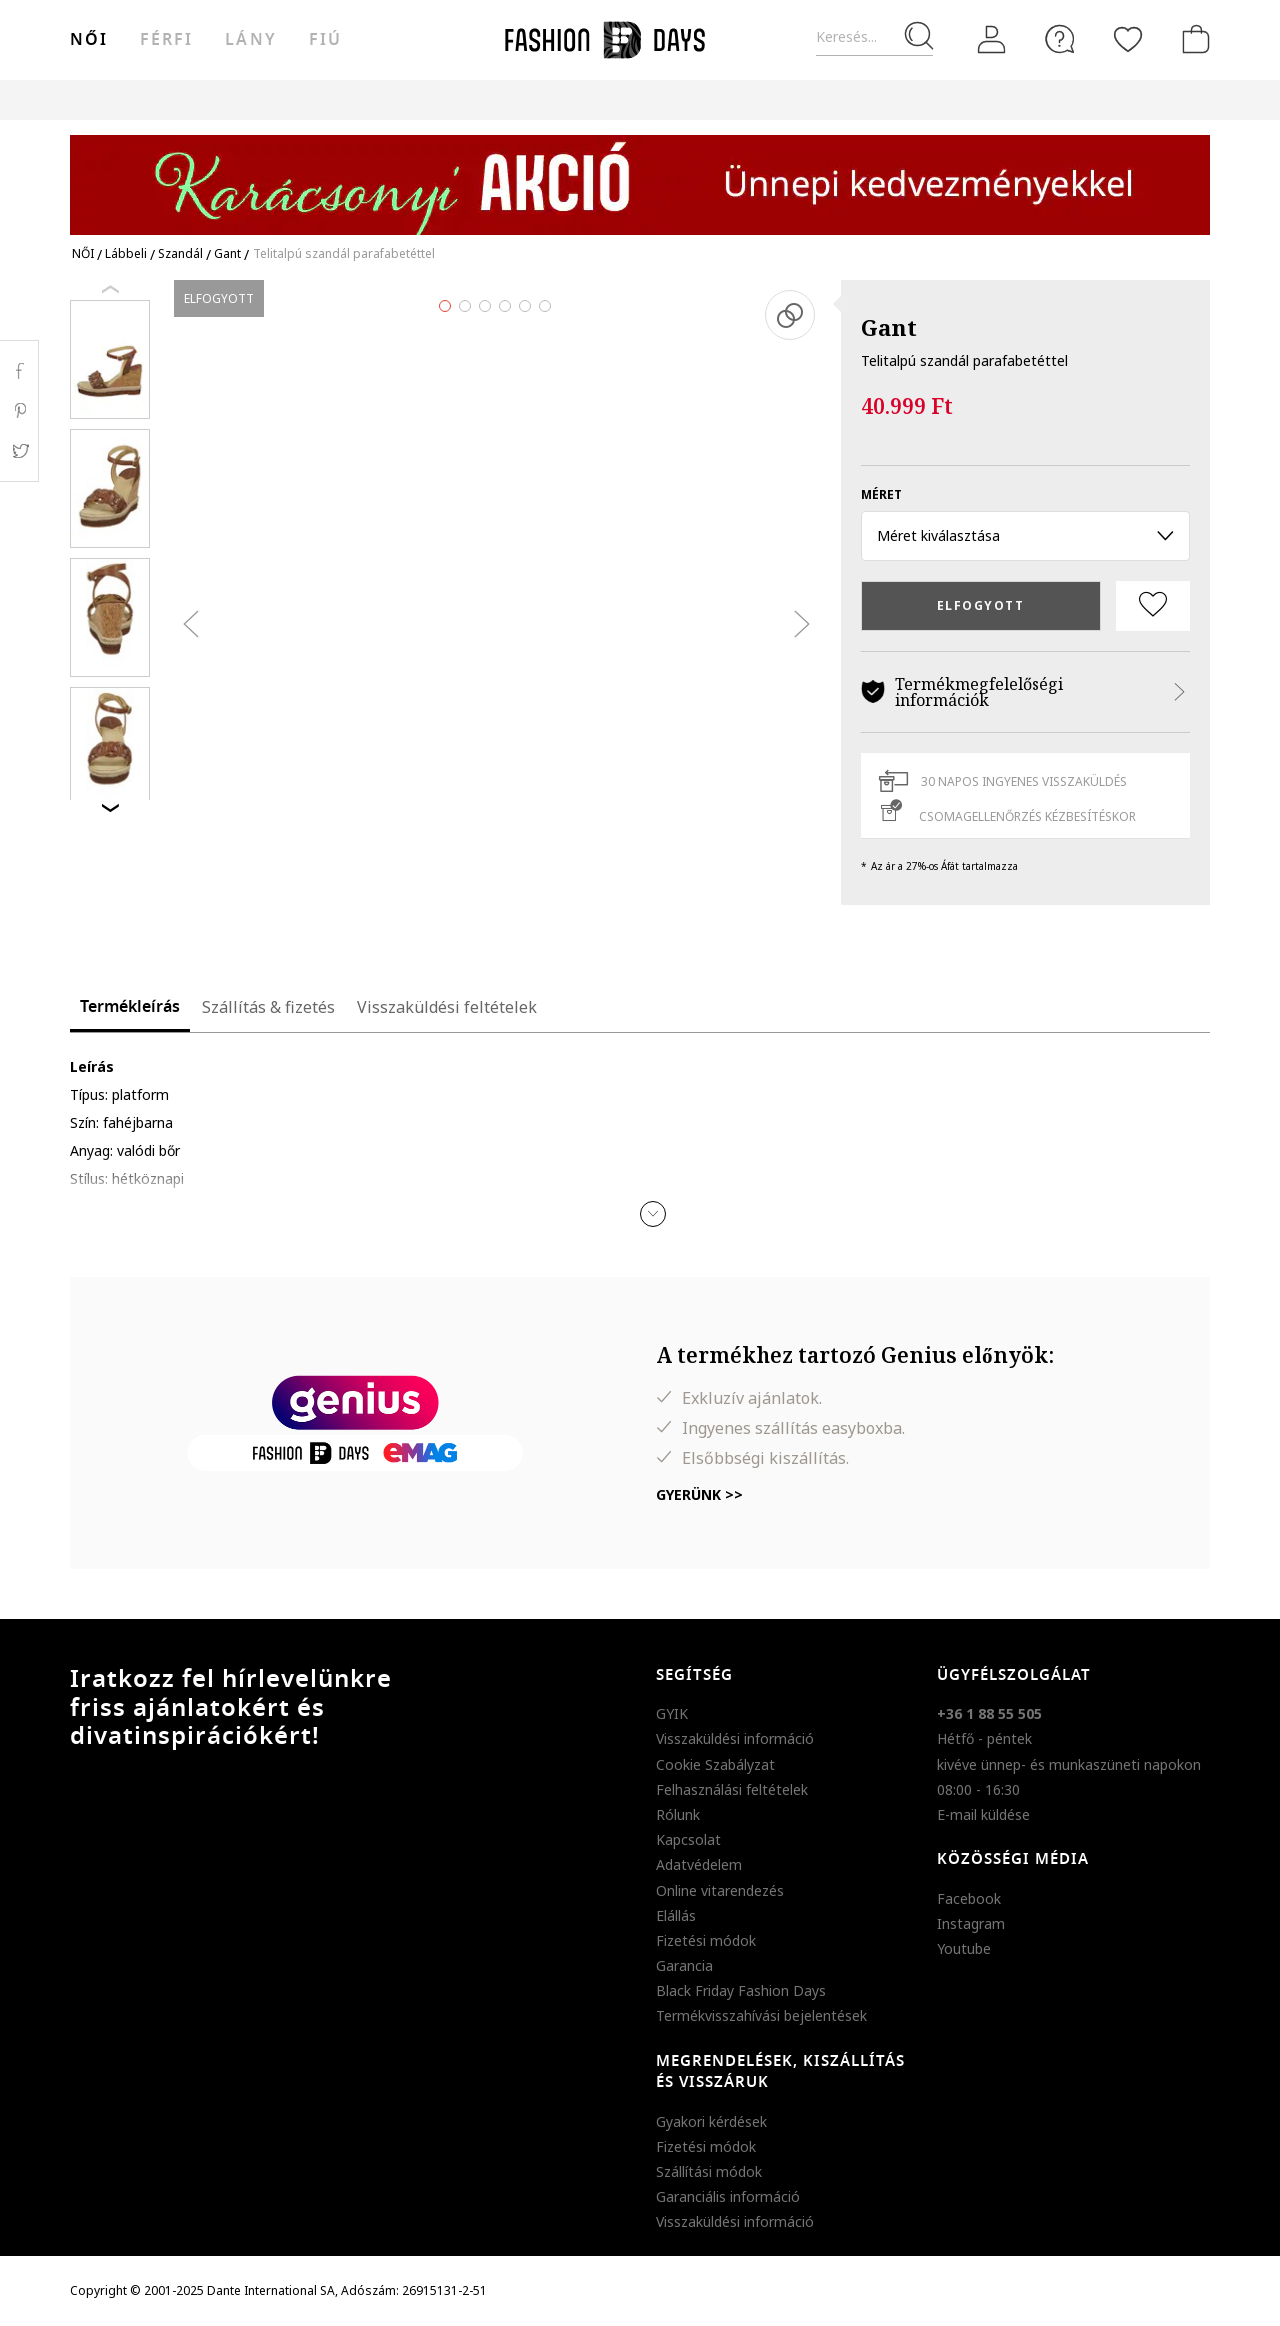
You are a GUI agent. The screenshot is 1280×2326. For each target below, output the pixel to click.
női (89, 40)
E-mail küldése (983, 1814)
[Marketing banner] (640, 175)
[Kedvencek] (1128, 39)
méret (881, 494)
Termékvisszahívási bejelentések (761, 2015)
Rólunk (678, 1814)
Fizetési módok (706, 1940)
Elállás (676, 1915)
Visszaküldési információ (735, 1738)
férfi (166, 40)
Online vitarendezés (720, 1890)
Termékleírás (130, 1007)
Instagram (971, 1923)
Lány (250, 40)
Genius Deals (750, 99)
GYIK (672, 1713)
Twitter (19, 451)
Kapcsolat (688, 1839)
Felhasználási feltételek (732, 1789)
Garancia (684, 1965)
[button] (653, 1214)
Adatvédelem (699, 1864)
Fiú (325, 40)
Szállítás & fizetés (268, 1007)
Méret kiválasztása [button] (1025, 535)
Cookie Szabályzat (715, 1764)
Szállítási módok (709, 2171)
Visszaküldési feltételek (447, 1007)
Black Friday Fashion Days (741, 1990)
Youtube (964, 1948)
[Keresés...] (874, 37)
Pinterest (19, 411)
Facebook (969, 1898)
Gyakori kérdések (711, 2121)
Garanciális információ (728, 2196)
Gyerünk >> (699, 1494)
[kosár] (1192, 39)
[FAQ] (1060, 39)
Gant (889, 327)
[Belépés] (992, 39)
